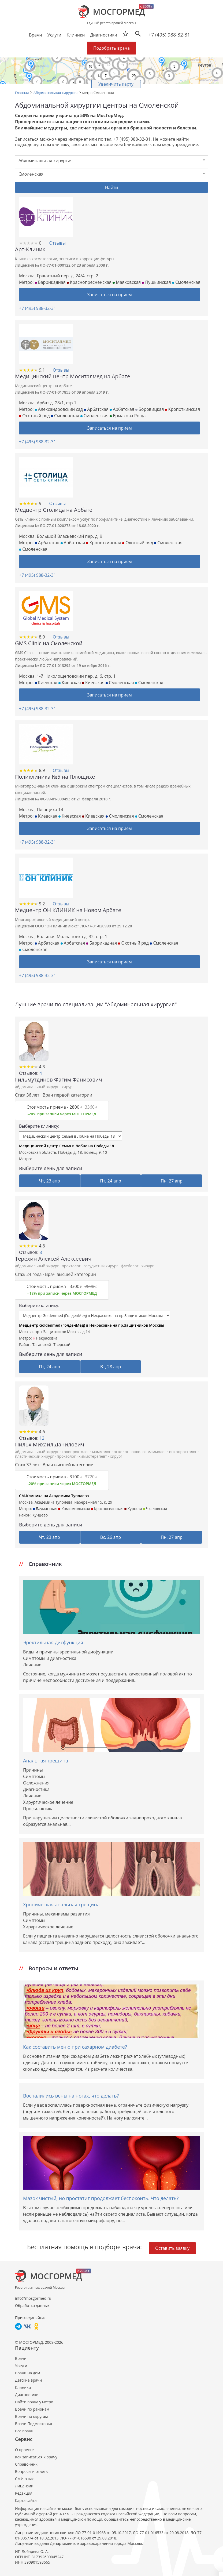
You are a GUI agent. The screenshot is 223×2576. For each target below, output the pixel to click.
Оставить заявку (172, 2248)
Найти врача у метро (34, 2401)
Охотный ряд (34, 416)
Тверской (61, 1344)
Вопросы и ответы (32, 2471)
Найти (111, 187)
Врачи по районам (32, 2409)
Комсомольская (74, 1508)
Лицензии (24, 2485)
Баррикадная (50, 282)
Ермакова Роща (128, 416)
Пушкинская (156, 282)
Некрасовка (45, 1338)
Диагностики (103, 35)
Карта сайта (26, 2500)
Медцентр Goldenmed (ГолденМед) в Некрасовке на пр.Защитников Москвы (91, 1325)
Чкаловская (155, 1508)
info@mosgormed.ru (33, 2298)
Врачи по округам (31, 2416)
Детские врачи (28, 2380)
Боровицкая (149, 409)
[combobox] (111, 160)
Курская (133, 1508)
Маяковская (127, 282)
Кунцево (40, 1515)
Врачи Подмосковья (33, 2423)
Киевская (46, 682)
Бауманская (45, 1508)
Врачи (21, 2358)
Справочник (26, 2464)
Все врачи (24, 2430)
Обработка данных (32, 2305)
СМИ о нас (24, 2478)
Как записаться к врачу (36, 2456)
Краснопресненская (89, 282)
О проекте (24, 2449)
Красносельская (107, 1508)
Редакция (23, 2493)
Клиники (23, 2387)
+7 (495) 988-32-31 (169, 34)
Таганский (41, 1344)
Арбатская (96, 409)
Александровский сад (59, 409)
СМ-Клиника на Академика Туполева (54, 1495)
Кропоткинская (182, 409)
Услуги (21, 2365)
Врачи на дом (27, 2372)
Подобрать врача (111, 48)
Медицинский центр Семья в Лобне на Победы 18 (66, 1145)
